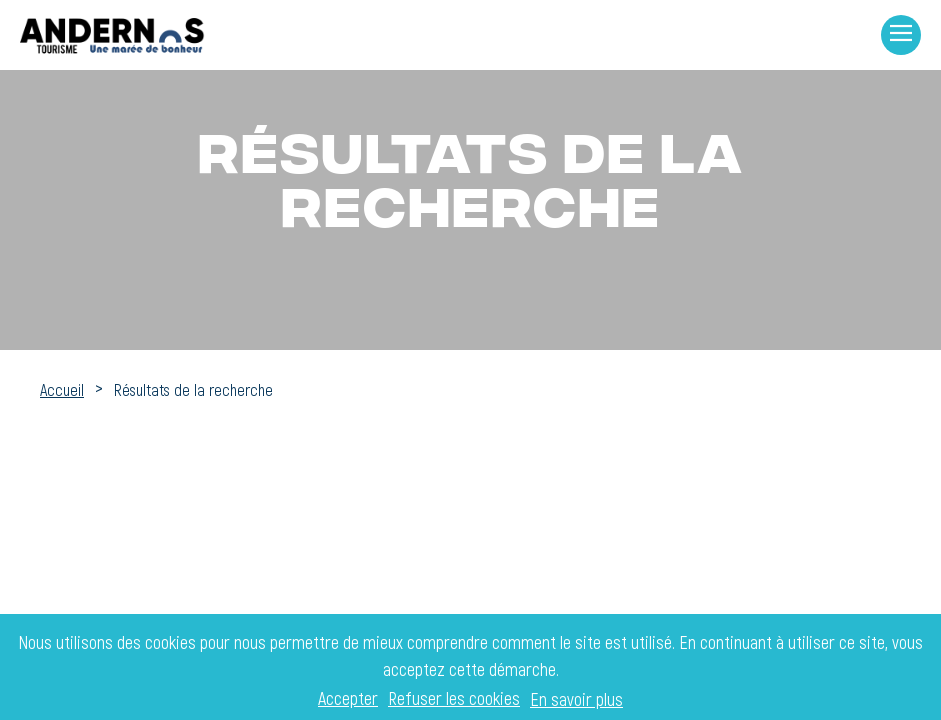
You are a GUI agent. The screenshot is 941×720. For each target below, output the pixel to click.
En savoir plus (576, 699)
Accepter (348, 698)
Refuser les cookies (454, 698)
